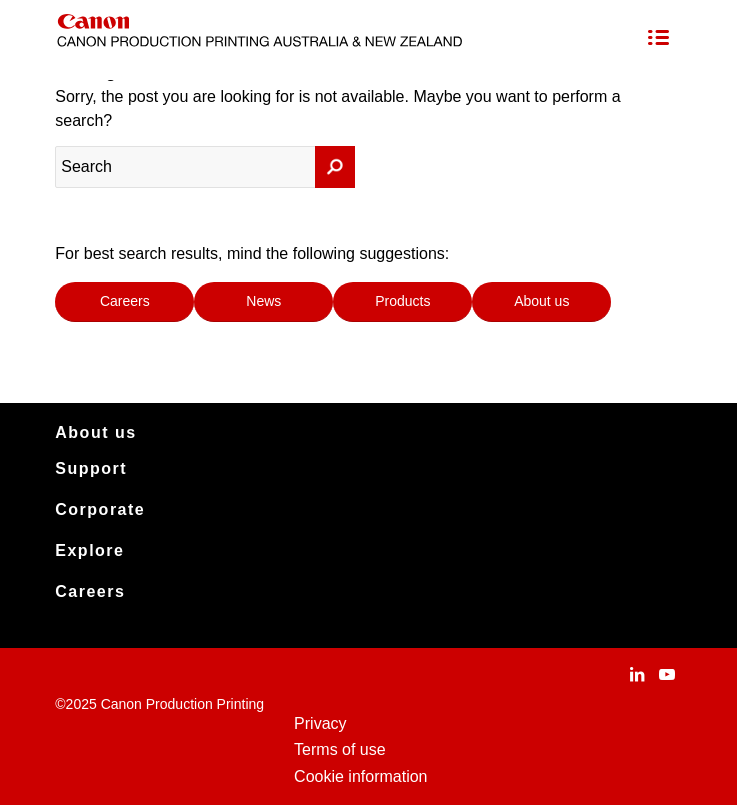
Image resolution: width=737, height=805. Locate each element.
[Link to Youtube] (667, 674)
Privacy (320, 723)
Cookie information (360, 776)
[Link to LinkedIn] (637, 674)
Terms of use (340, 749)
